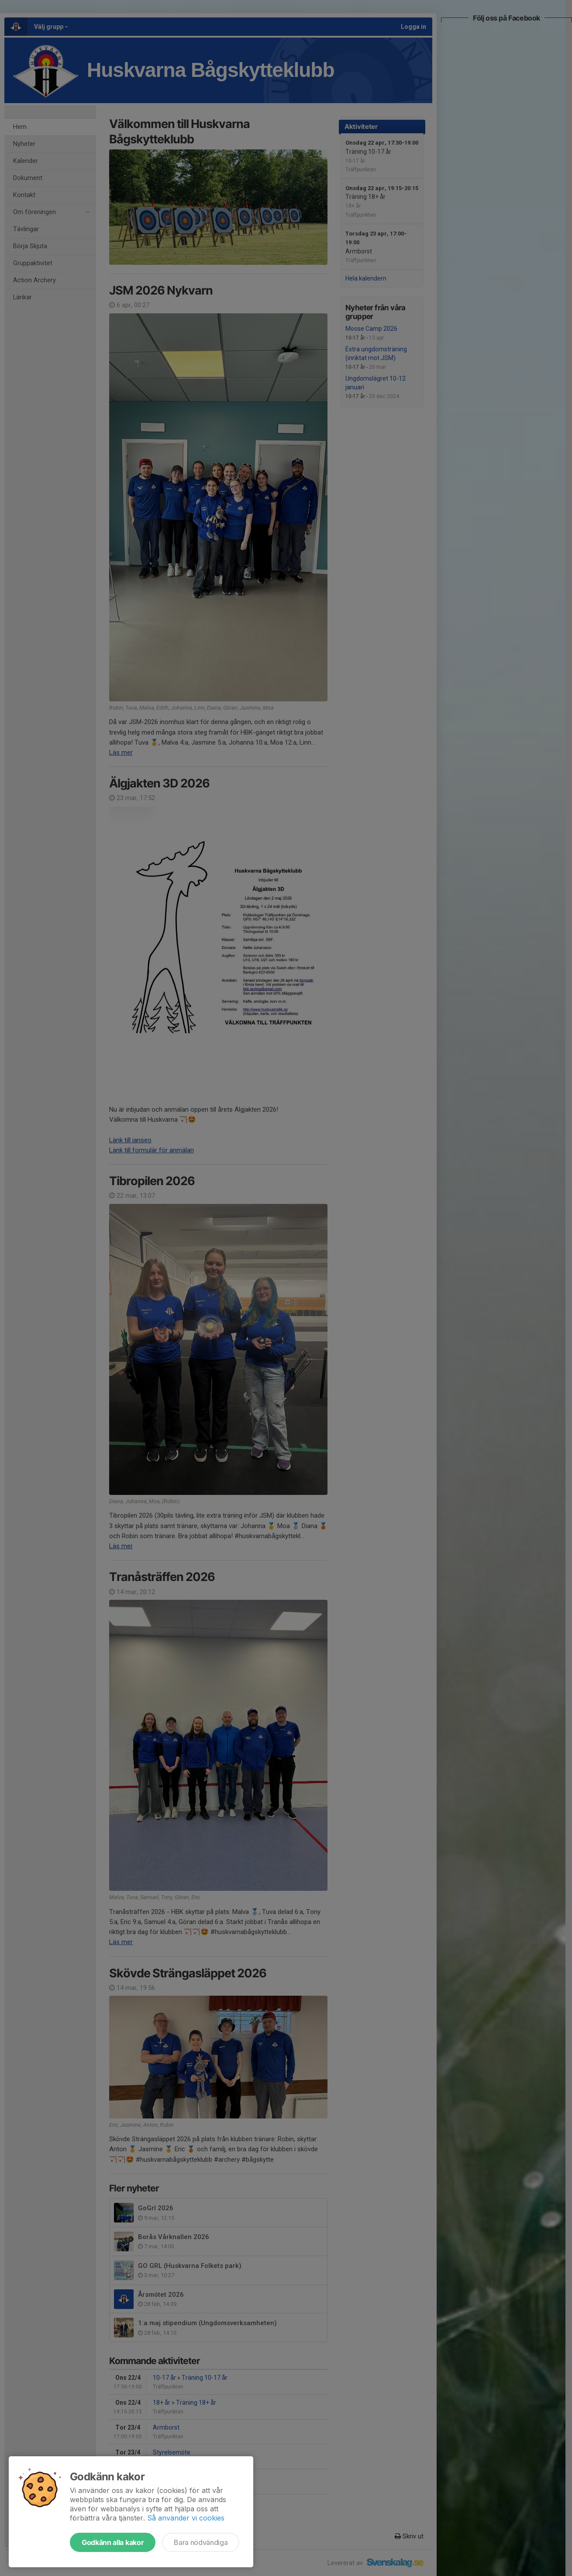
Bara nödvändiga (200, 2542)
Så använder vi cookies (185, 2518)
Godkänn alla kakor (113, 2542)
